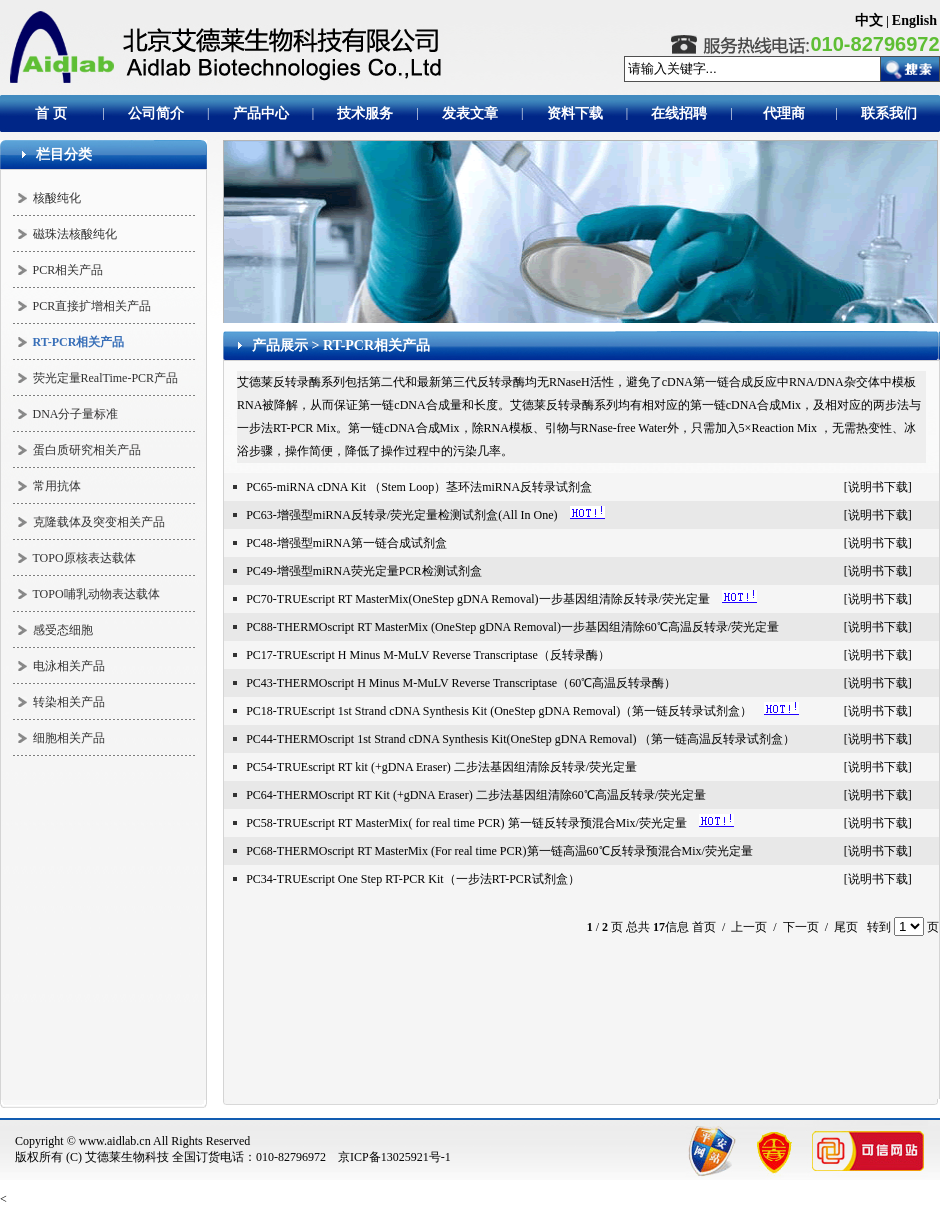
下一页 (801, 927)
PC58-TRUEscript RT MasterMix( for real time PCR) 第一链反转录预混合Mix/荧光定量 (466, 823)
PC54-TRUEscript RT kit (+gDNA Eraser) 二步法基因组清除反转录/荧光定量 (441, 767)
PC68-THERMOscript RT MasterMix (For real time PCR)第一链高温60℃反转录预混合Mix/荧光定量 (499, 851)
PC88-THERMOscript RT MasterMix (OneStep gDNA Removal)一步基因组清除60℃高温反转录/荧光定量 (512, 627)
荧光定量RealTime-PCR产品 (106, 378)
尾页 (846, 927)
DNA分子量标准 (76, 414)
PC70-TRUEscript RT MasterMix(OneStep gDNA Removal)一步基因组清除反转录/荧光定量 (478, 599)
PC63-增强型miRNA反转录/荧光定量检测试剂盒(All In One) (401, 515)
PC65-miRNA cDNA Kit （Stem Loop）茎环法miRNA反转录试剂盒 (419, 487)
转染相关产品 (69, 702)
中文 (869, 20)
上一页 (749, 927)
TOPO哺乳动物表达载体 (96, 594)
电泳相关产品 (69, 666)
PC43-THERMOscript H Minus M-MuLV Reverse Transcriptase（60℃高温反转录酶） (461, 683)
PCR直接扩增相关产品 (92, 306)
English (914, 20)
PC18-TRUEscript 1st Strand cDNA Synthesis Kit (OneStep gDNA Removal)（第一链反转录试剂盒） (499, 711)
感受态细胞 (63, 630)
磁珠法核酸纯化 (75, 234)
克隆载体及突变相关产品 (99, 522)
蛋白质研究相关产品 (87, 450)
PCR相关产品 (68, 270)
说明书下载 (878, 487)
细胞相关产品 (69, 738)
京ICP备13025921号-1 (394, 1157)
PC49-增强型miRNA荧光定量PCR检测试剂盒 (363, 571)
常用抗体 (57, 486)
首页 (704, 927)
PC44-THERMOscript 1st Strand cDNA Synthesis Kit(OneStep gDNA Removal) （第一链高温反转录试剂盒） (520, 739)
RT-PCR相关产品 (376, 345)
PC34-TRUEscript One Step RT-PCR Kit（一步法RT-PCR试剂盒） (413, 879)
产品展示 (280, 345)
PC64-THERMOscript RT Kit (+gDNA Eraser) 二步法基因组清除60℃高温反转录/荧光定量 (476, 795)
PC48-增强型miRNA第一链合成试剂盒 (346, 543)
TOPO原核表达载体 (84, 558)
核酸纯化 (57, 198)
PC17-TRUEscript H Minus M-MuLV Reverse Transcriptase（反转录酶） (428, 655)
